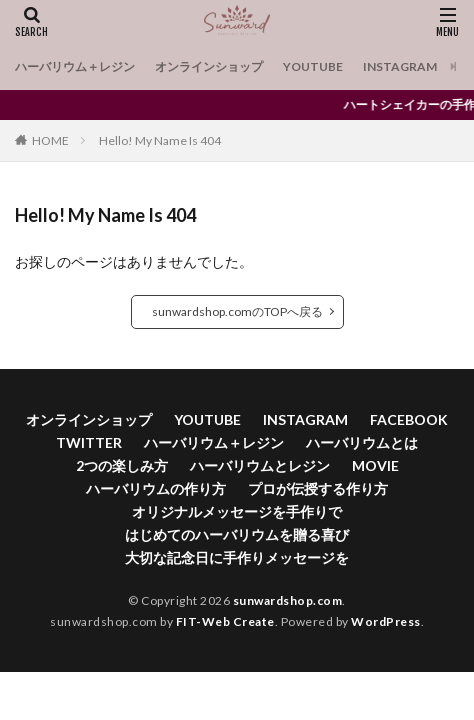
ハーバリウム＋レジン (75, 66)
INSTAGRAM (400, 66)
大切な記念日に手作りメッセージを (237, 557)
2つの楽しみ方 (122, 465)
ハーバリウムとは (362, 442)
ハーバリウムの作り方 (156, 488)
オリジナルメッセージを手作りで (237, 511)
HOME (50, 140)
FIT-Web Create (225, 621)
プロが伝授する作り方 (318, 488)
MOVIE (375, 465)
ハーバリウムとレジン (260, 465)
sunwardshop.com (288, 600)
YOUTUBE (313, 66)
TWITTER (89, 442)
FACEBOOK (409, 419)
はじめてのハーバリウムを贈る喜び (237, 534)
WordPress (386, 621)
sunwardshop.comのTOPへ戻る (237, 311)
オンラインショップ (209, 66)
